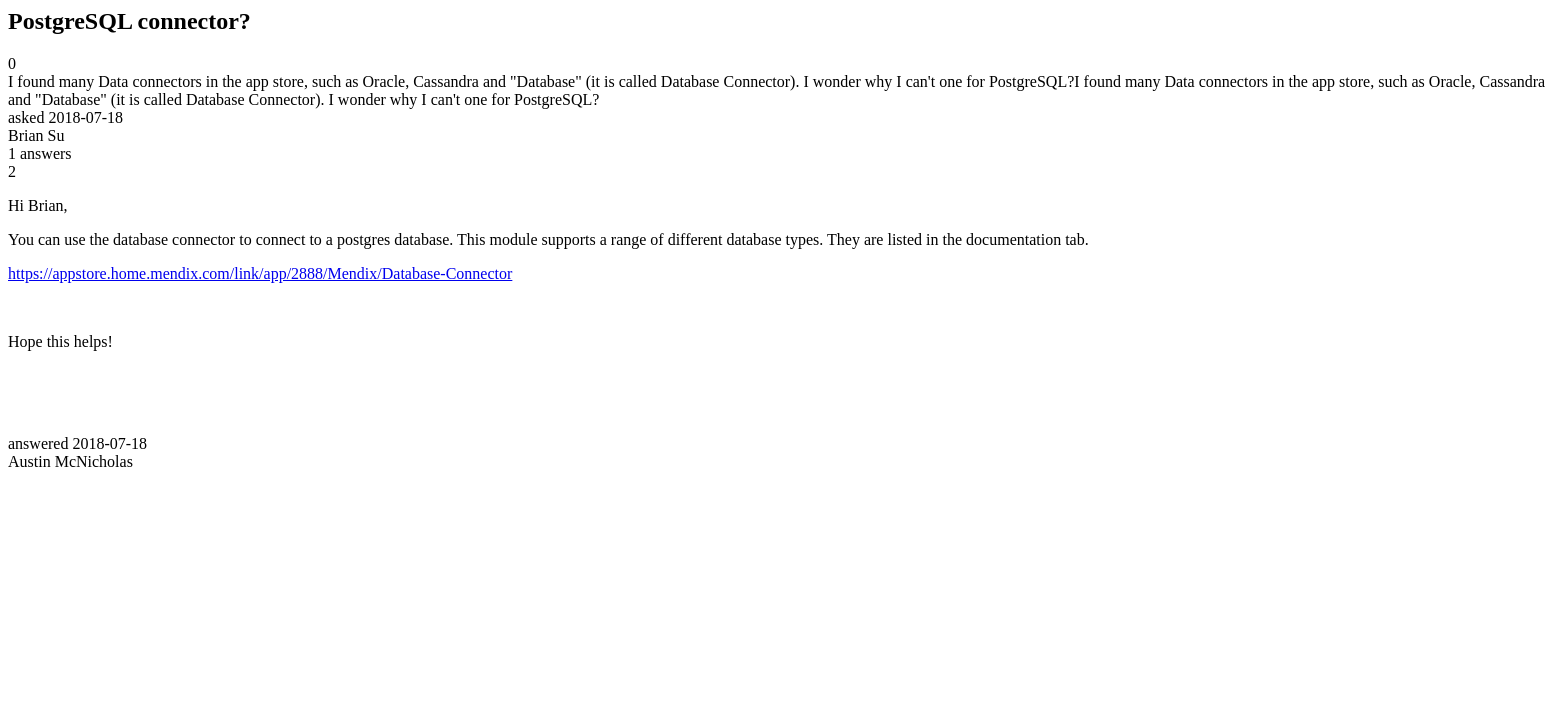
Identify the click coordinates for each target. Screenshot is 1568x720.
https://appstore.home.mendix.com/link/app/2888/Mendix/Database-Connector (260, 273)
